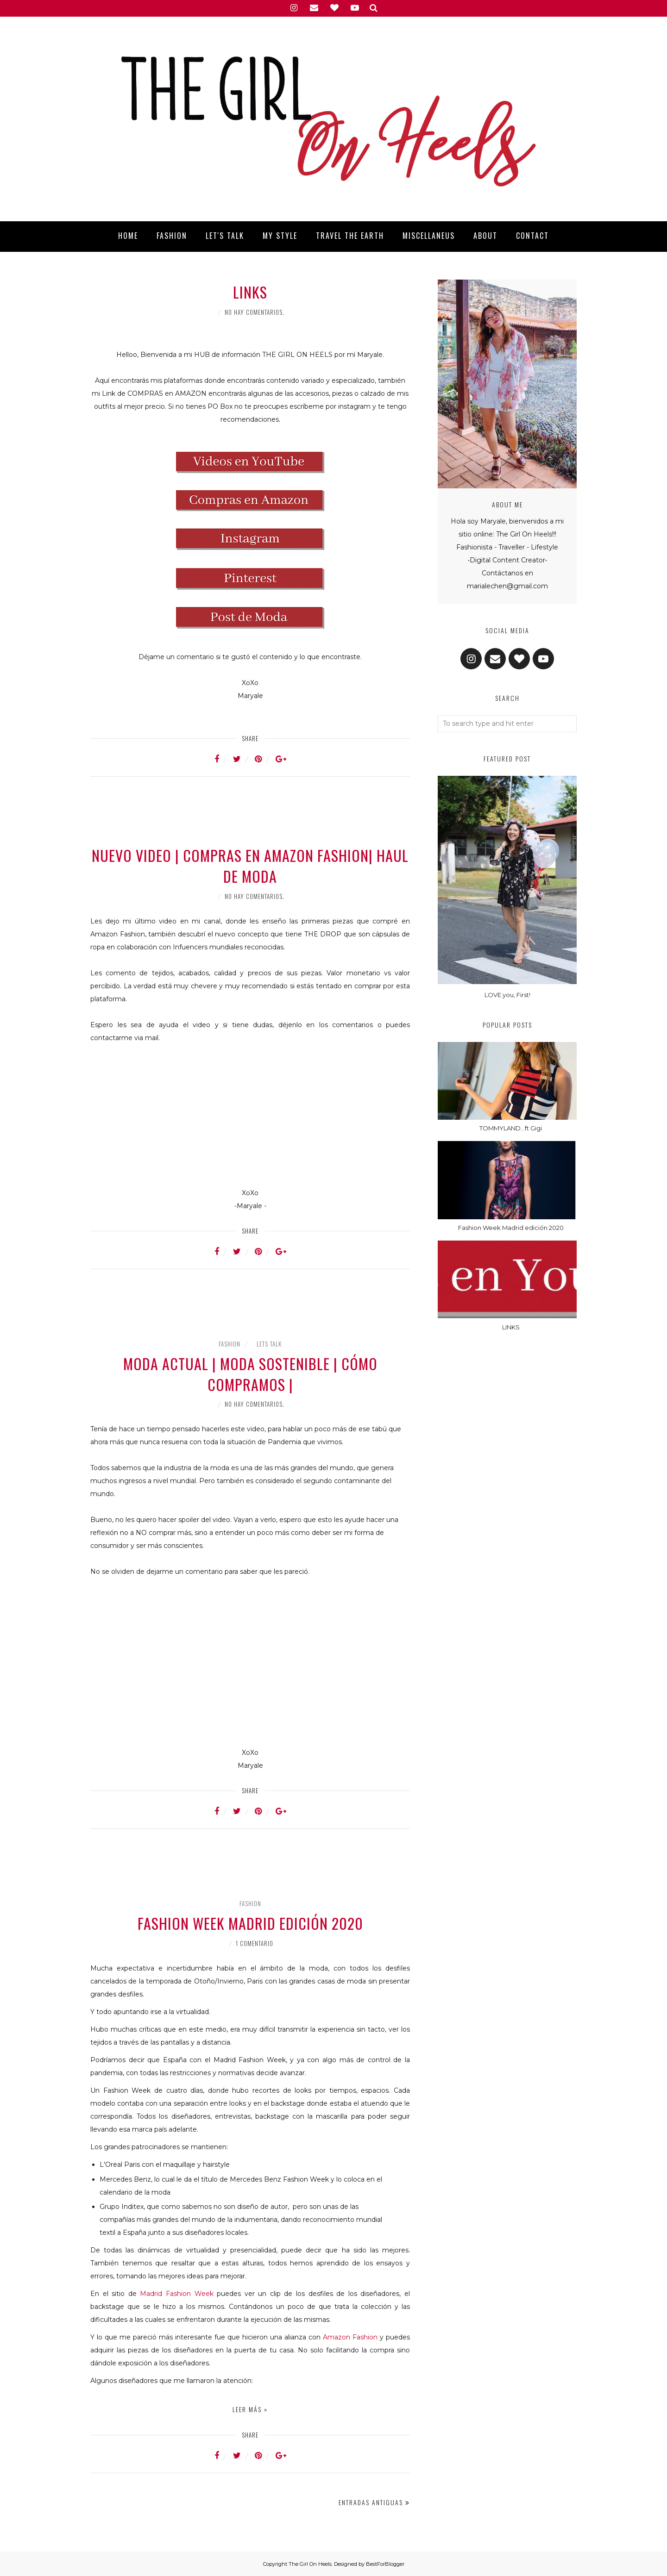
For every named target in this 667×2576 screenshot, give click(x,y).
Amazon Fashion (350, 2337)
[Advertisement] (250, 818)
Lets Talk (269, 1343)
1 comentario (254, 1943)
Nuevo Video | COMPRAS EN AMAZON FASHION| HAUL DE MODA (250, 865)
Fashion (229, 1343)
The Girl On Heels (310, 2564)
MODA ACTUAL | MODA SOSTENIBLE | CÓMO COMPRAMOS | (250, 1374)
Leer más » (250, 2409)
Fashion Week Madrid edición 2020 (250, 1923)
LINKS (250, 292)
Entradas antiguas (371, 2502)
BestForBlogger (385, 2564)
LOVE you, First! (507, 994)
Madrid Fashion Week (176, 2293)
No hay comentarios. (254, 312)
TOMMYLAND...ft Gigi (510, 1128)
